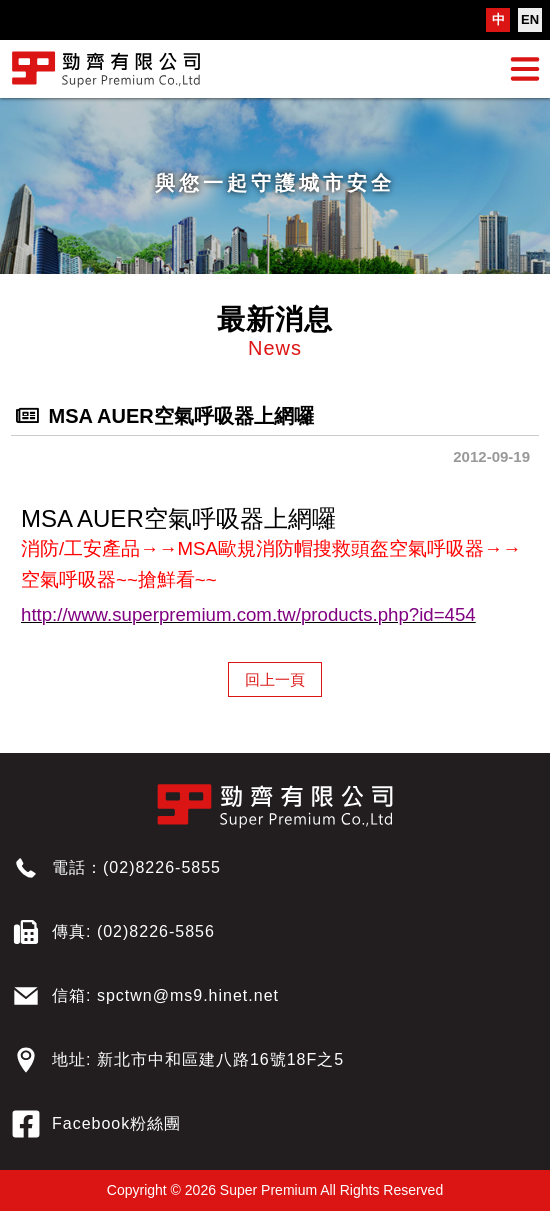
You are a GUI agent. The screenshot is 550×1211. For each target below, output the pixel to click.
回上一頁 (275, 679)
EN (530, 19)
